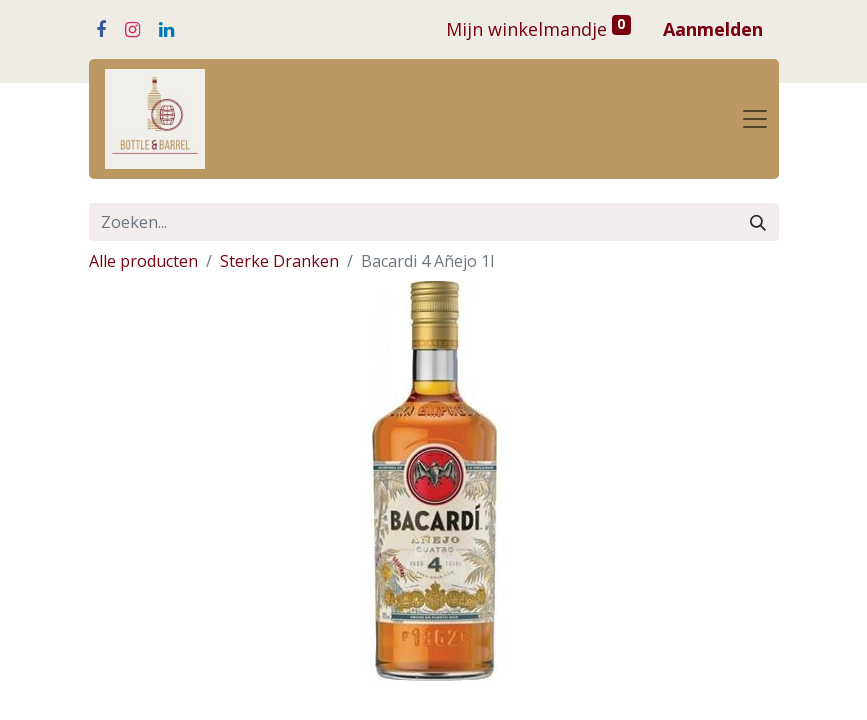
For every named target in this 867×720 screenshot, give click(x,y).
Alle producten (143, 261)
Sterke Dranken (279, 261)
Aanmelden (713, 29)
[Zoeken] (758, 222)
